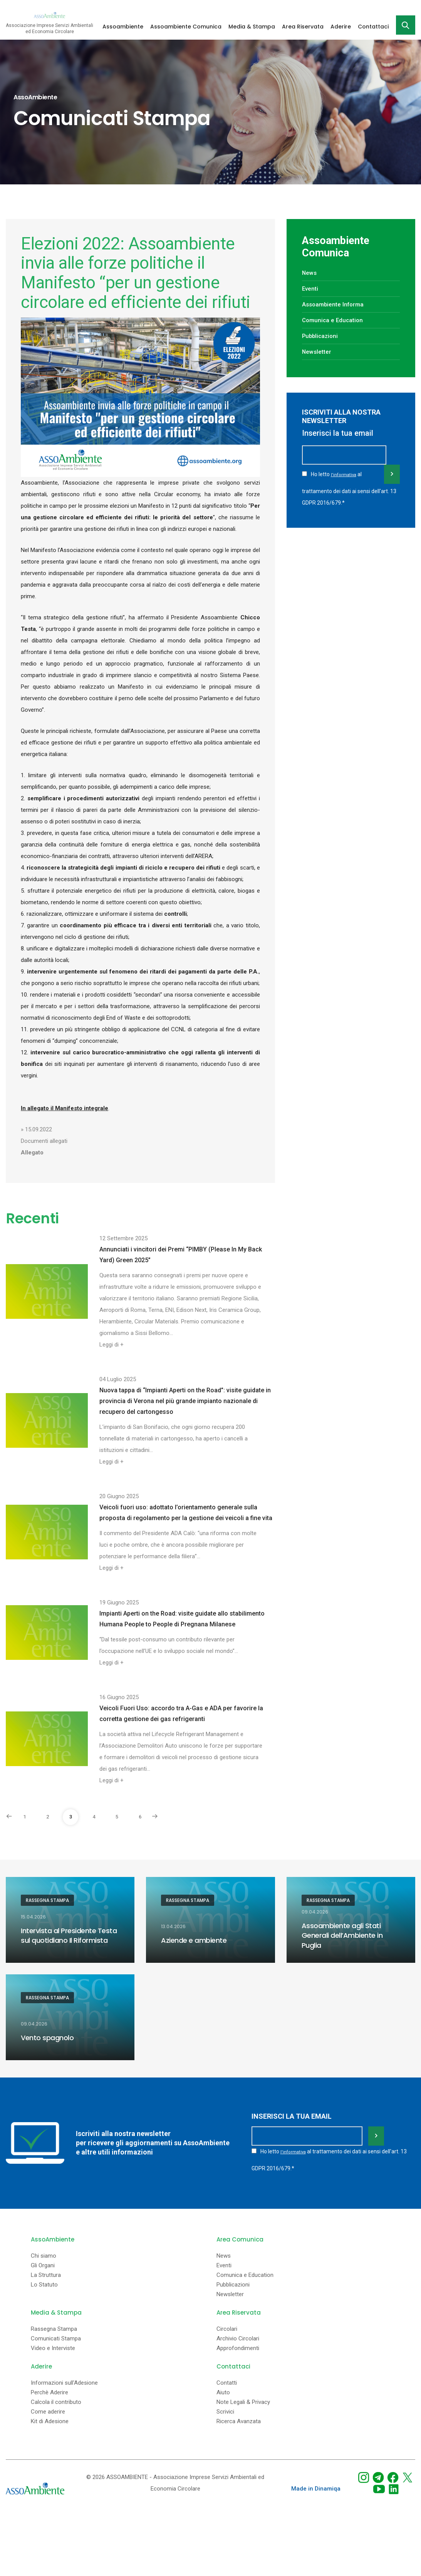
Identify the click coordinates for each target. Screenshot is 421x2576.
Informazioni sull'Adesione (64, 2379)
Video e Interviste (53, 2345)
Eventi (310, 288)
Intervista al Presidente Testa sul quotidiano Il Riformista (69, 1935)
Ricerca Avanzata (238, 2418)
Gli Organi (43, 2262)
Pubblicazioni (321, 336)
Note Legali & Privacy (243, 2399)
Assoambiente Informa (334, 304)
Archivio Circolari (237, 2335)
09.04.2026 (315, 1912)
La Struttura (46, 2272)
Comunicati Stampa (56, 2335)
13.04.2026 (173, 1927)
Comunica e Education (334, 320)
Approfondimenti (237, 2345)
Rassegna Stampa (47, 1900)
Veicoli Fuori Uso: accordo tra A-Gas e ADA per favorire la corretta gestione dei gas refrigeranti (181, 1714)
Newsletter (317, 351)
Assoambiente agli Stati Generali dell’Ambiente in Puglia (342, 1934)
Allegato (32, 1152)
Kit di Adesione (50, 2418)
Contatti (226, 2379)
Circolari (226, 2325)
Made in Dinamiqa (315, 2485)
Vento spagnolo (47, 2037)
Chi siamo (43, 2252)
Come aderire (48, 2408)
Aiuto (223, 2389)
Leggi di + (111, 1344)
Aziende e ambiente (193, 1940)
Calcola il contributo (56, 2399)
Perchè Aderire (49, 2389)
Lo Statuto (44, 2281)
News (310, 272)
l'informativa (344, 486)
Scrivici (225, 2408)
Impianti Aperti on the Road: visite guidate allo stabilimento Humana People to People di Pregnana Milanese (182, 1619)
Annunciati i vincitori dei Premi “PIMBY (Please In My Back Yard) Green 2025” (180, 1255)
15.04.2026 (33, 1918)
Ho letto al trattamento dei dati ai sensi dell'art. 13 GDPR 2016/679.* (349, 498)
